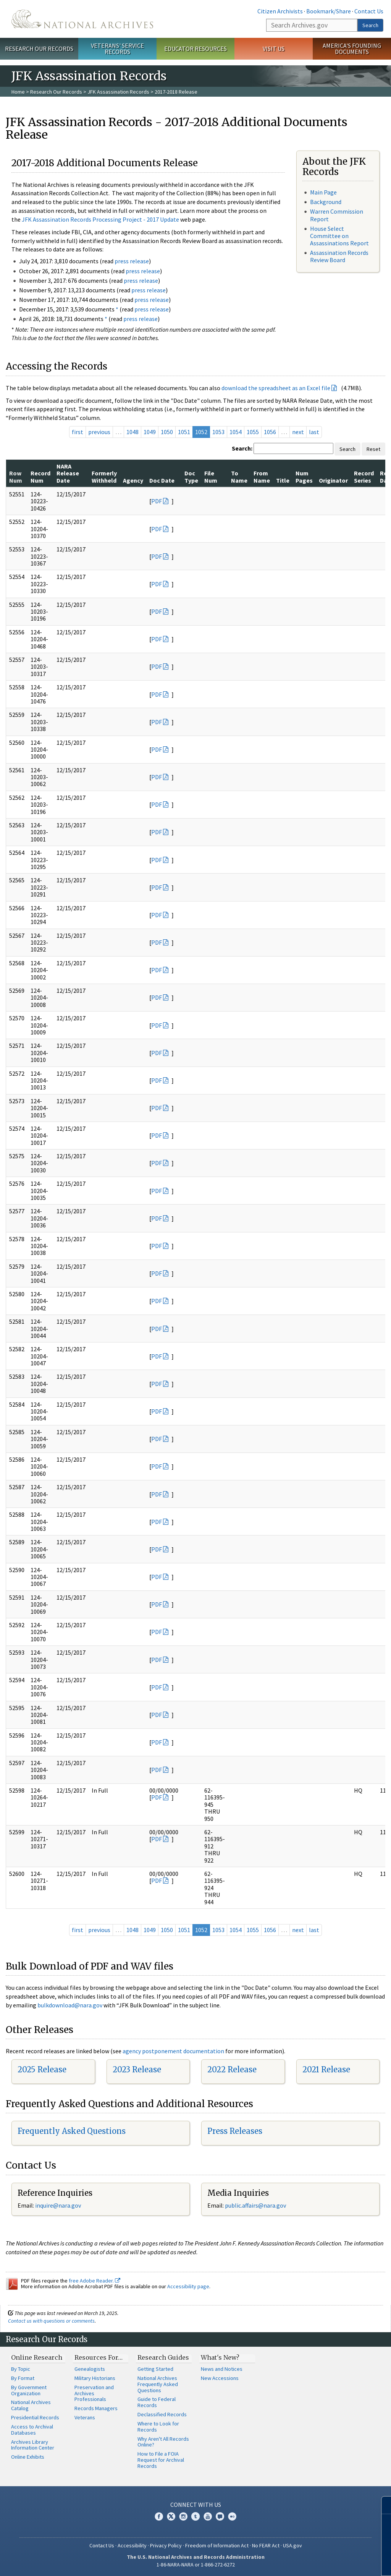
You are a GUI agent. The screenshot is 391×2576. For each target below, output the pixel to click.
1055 (253, 432)
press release (132, 261)
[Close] (382, 2505)
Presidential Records (35, 2417)
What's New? (220, 2357)
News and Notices (221, 2368)
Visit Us (273, 48)
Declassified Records (162, 2414)
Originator (333, 480)
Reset (373, 449)
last (314, 432)
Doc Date (161, 480)
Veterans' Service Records (117, 49)
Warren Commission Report (336, 215)
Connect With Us (195, 2504)
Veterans (84, 2417)
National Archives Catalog (31, 2405)
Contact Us (368, 11)
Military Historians (94, 2378)
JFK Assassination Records (118, 91)
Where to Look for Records (158, 2426)
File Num (210, 476)
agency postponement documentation (173, 2051)
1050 (167, 432)
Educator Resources (195, 48)
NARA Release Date (68, 473)
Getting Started (155, 2368)
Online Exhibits (27, 2456)
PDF (156, 501)
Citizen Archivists (280, 11)
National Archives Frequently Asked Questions (157, 2384)
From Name (262, 476)
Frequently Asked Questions (72, 2131)
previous (99, 432)
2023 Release (137, 2069)
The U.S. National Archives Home (82, 19)
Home (18, 91)
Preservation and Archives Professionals (94, 2393)
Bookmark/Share (328, 11)
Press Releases (234, 2131)
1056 (270, 432)
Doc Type (191, 476)
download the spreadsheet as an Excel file (275, 388)
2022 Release (232, 2069)
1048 (132, 432)
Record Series (364, 476)
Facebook (158, 2516)
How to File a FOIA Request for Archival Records (160, 2459)
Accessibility (132, 2545)
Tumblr (195, 2516)
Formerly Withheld (104, 476)
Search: (242, 448)
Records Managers (96, 2408)
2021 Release (326, 2069)
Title (282, 480)
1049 (150, 432)
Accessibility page (188, 2286)
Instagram (183, 2516)
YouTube (207, 2516)
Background (325, 202)
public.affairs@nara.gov (255, 2205)
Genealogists (89, 2368)
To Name (239, 476)
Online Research (36, 2357)
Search (370, 25)
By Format (22, 2378)
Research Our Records (39, 48)
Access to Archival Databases (32, 2429)
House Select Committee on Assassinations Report (339, 236)
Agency (133, 480)
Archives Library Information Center (32, 2444)
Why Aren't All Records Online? (163, 2441)
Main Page (323, 192)
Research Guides (163, 2357)
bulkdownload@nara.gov (69, 2005)
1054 (235, 432)
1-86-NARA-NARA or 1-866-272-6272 (196, 2564)
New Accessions (220, 2378)
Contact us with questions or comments (51, 2320)
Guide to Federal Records (156, 2402)
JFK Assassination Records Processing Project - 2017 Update (100, 219)
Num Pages (304, 476)
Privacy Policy (166, 2545)
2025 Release (42, 2069)
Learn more (323, 2562)
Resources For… (98, 2357)
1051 (184, 432)
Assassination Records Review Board (339, 256)
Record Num (40, 476)
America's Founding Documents (352, 49)
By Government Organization (29, 2390)
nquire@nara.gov (59, 2205)
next (298, 432)
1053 (218, 432)
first (77, 432)
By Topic (20, 2368)
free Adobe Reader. (94, 2280)
